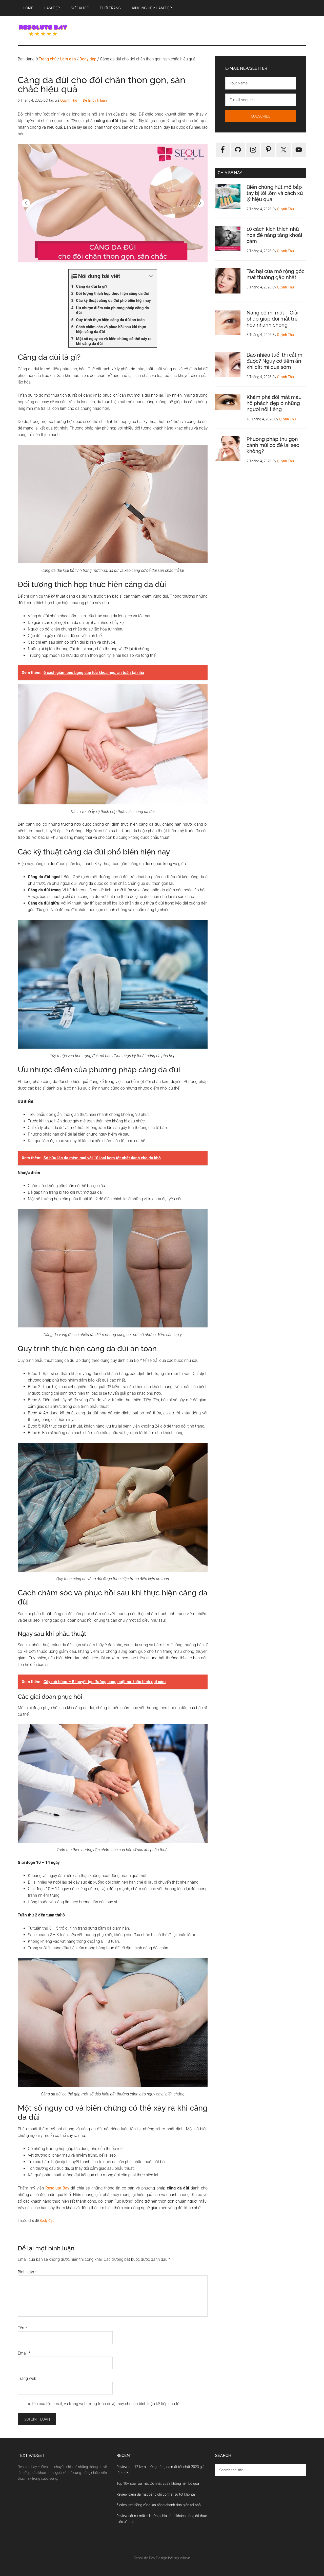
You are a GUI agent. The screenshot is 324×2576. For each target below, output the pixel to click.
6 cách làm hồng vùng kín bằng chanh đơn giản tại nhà (158, 2505)
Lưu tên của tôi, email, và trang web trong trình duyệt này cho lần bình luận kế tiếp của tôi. (103, 2403)
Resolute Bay (57, 2188)
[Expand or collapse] (151, 276)
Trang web (27, 2378)
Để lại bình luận (95, 100)
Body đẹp (46, 2221)
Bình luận (27, 2272)
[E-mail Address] (260, 100)
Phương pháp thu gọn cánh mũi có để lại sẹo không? (273, 445)
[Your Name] (260, 83)
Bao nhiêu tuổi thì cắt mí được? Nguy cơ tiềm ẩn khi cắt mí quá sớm (275, 361)
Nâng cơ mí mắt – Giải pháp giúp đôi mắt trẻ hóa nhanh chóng (272, 319)
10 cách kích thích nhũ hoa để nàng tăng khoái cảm (274, 235)
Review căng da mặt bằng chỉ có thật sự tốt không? (155, 2494)
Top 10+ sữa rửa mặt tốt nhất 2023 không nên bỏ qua (157, 2483)
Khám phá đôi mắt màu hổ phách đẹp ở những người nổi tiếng (274, 403)
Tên (22, 2327)
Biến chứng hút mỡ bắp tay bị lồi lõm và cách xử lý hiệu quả (275, 193)
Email (24, 2353)
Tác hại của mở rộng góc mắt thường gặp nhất (276, 274)
